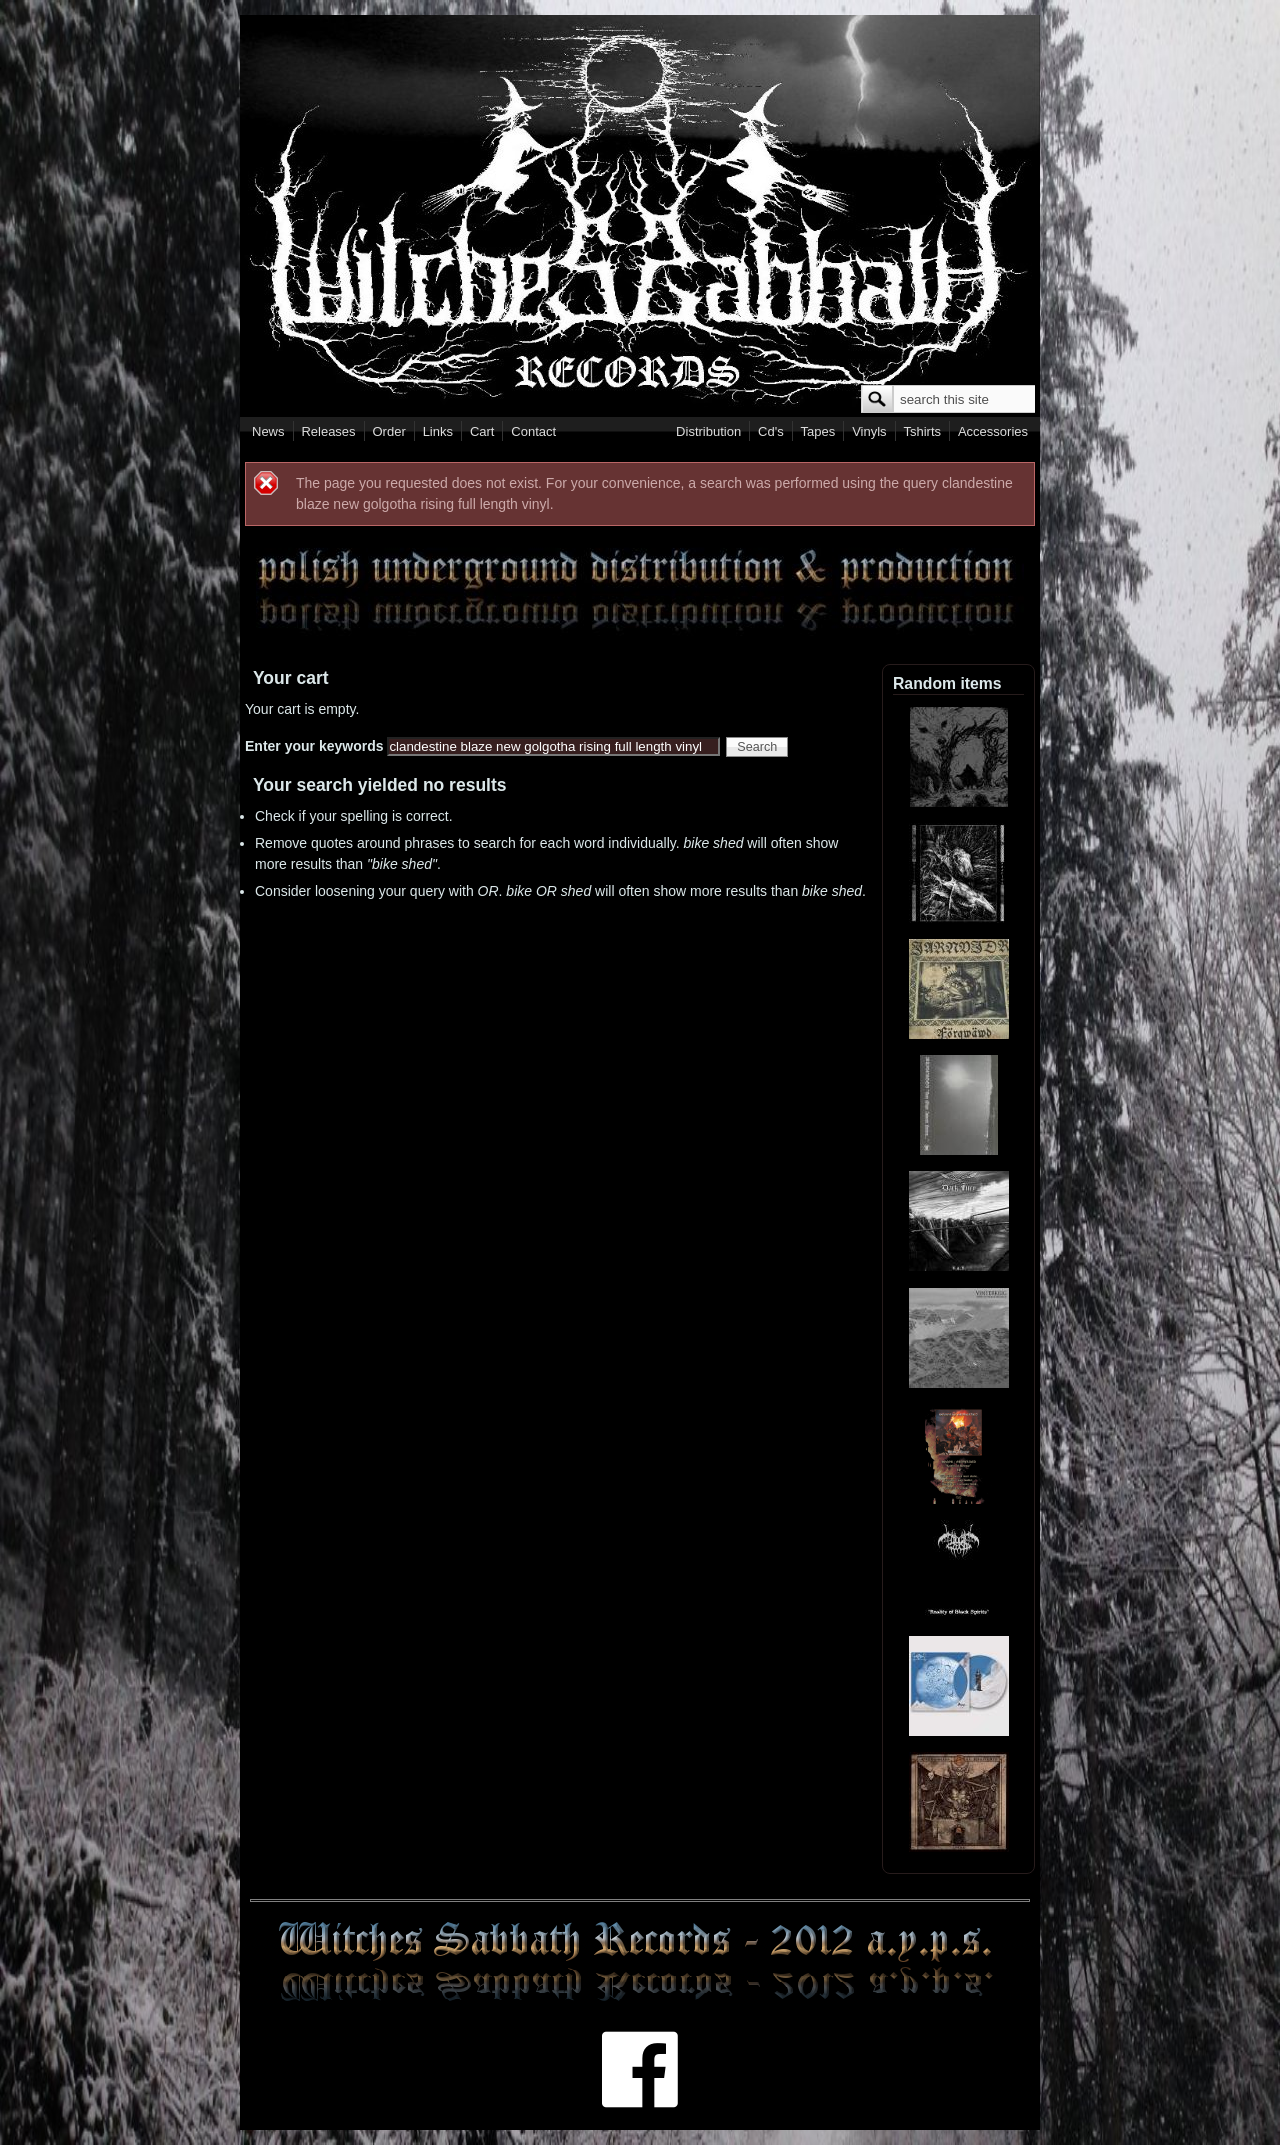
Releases (328, 431)
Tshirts (922, 431)
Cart (482, 431)
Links (438, 431)
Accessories (993, 431)
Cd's (771, 431)
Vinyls (869, 431)
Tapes (818, 431)
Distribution (708, 431)
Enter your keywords (316, 746)
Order (389, 431)
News (268, 431)
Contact (533, 431)
